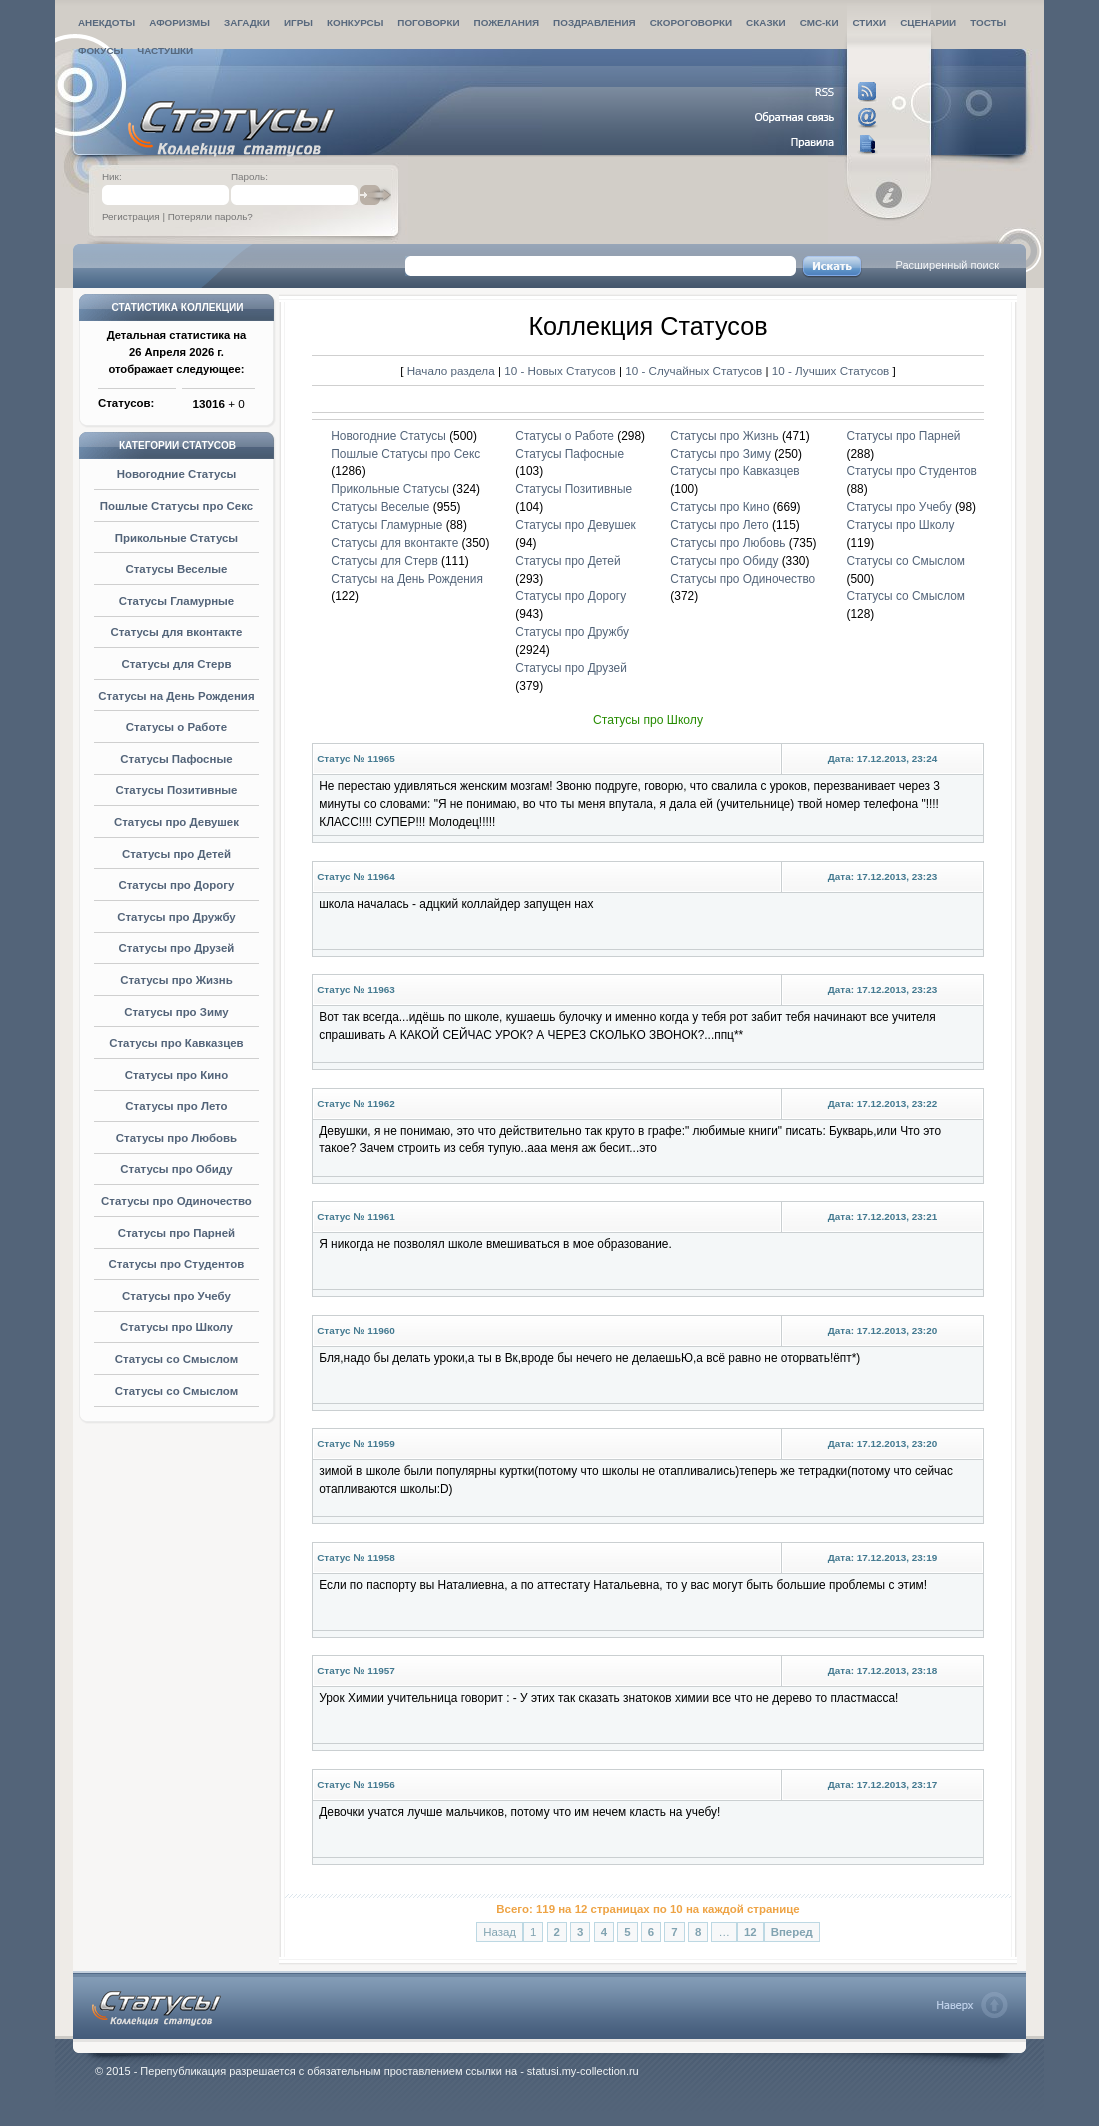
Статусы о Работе (176, 727)
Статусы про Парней (176, 1233)
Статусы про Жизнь (176, 980)
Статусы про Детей (176, 854)
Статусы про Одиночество (176, 1201)
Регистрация (131, 216)
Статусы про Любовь (176, 1138)
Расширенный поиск (947, 265)
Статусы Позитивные (176, 790)
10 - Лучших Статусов (831, 370)
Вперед (792, 1932)
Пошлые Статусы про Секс (176, 506)
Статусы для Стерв (176, 664)
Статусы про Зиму (176, 1012)
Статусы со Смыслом (176, 1359)
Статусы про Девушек (176, 822)
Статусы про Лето (176, 1106)
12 (750, 1932)
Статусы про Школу (176, 1327)
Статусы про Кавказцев (176, 1043)
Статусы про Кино (176, 1075)
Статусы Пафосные (176, 759)
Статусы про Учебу (176, 1296)
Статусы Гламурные (177, 601)
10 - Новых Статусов (561, 370)
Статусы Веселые (176, 569)
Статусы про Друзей (177, 948)
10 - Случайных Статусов (695, 370)
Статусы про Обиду (176, 1169)
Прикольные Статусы (176, 538)
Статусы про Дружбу (176, 917)
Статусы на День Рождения (176, 696)
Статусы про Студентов (177, 1264)
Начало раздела (451, 370)
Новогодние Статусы (177, 474)
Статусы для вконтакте (176, 632)
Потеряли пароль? (210, 216)
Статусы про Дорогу (176, 885)
